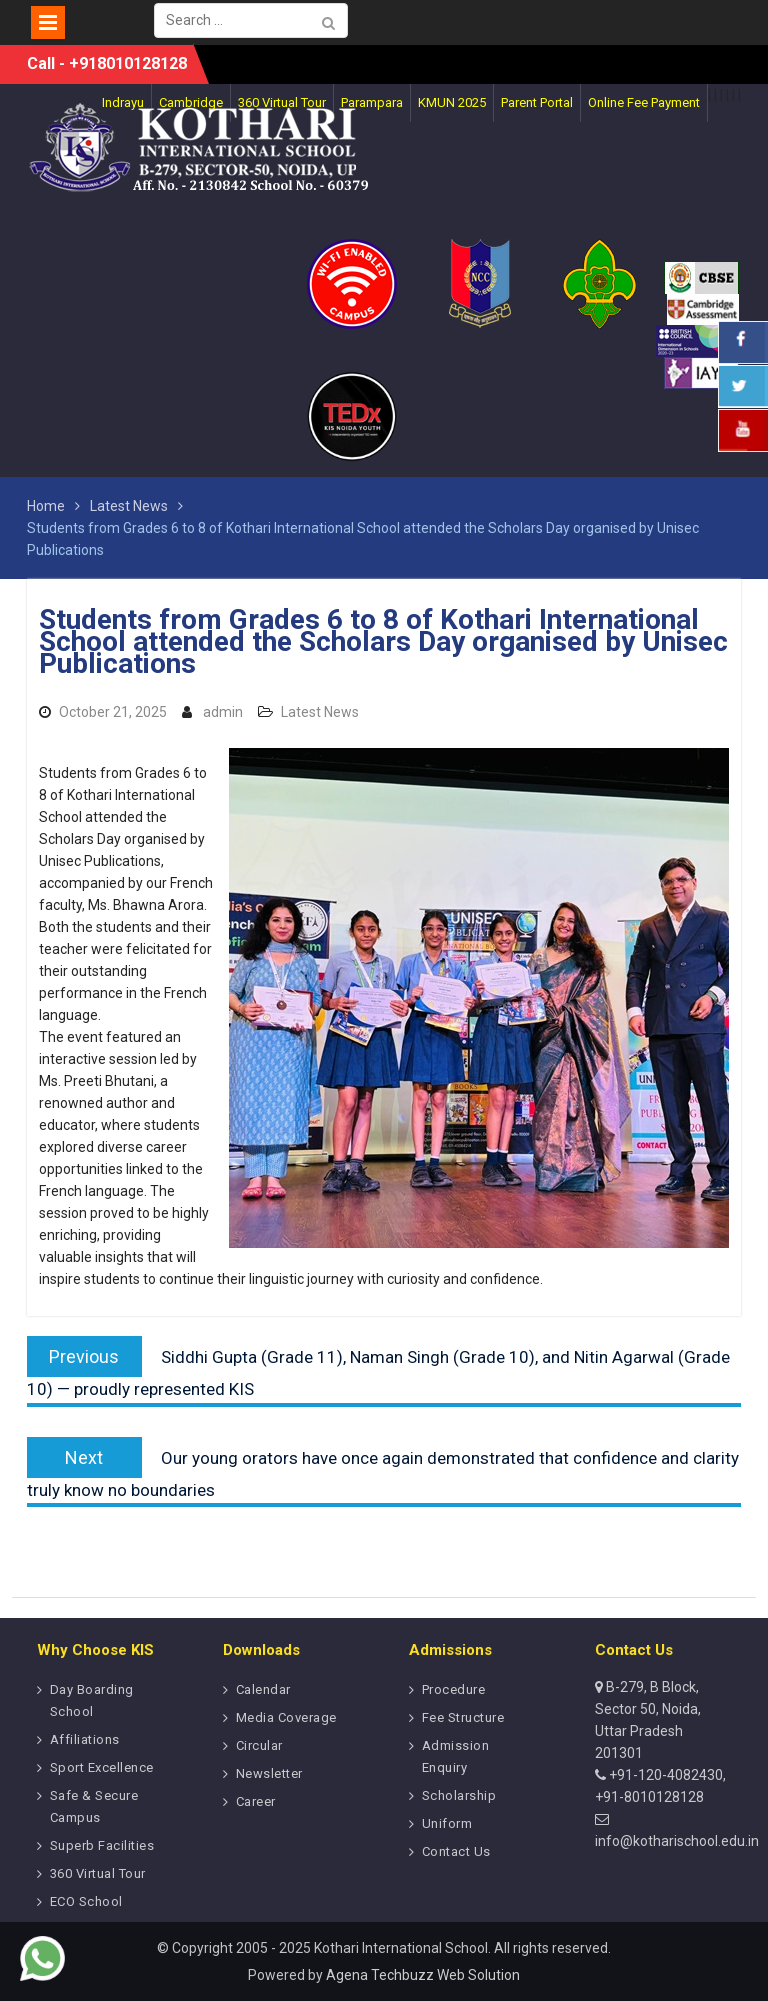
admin (223, 712)
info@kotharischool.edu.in (677, 1841)
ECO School (86, 1901)
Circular (259, 1745)
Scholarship (459, 1795)
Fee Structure (463, 1717)
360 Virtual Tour (98, 1873)
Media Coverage (286, 1717)
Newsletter (269, 1773)
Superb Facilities (102, 1845)
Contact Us (456, 1851)
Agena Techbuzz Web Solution (423, 1975)
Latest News (320, 712)
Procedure (454, 1689)
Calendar (263, 1689)
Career (256, 1801)
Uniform (447, 1823)
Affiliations (85, 1739)
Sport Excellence (102, 1767)
